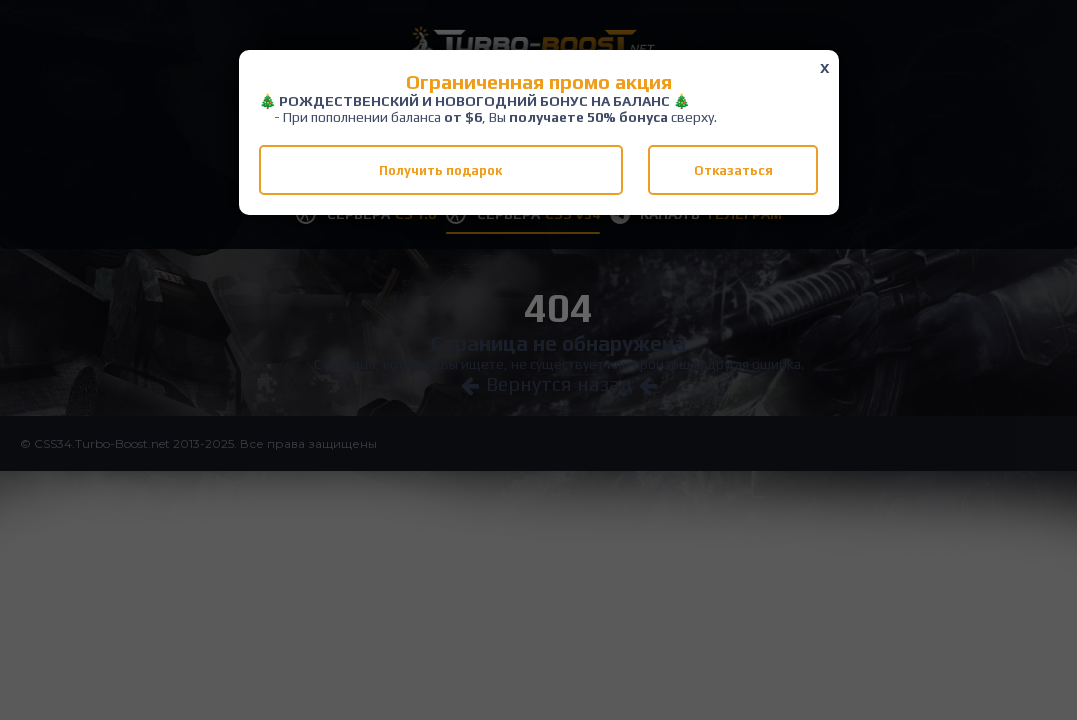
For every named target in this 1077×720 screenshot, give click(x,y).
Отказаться (733, 170)
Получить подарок (440, 170)
